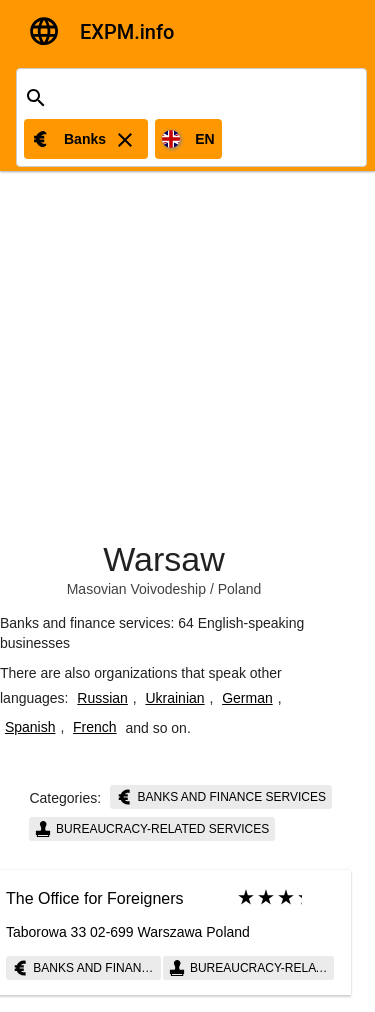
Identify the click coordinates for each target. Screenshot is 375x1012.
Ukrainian (174, 698)
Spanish (30, 727)
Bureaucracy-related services (152, 829)
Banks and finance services (221, 797)
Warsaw (164, 559)
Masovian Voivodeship (136, 589)
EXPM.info (127, 32)
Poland (240, 589)
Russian (102, 698)
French (95, 727)
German (247, 698)
